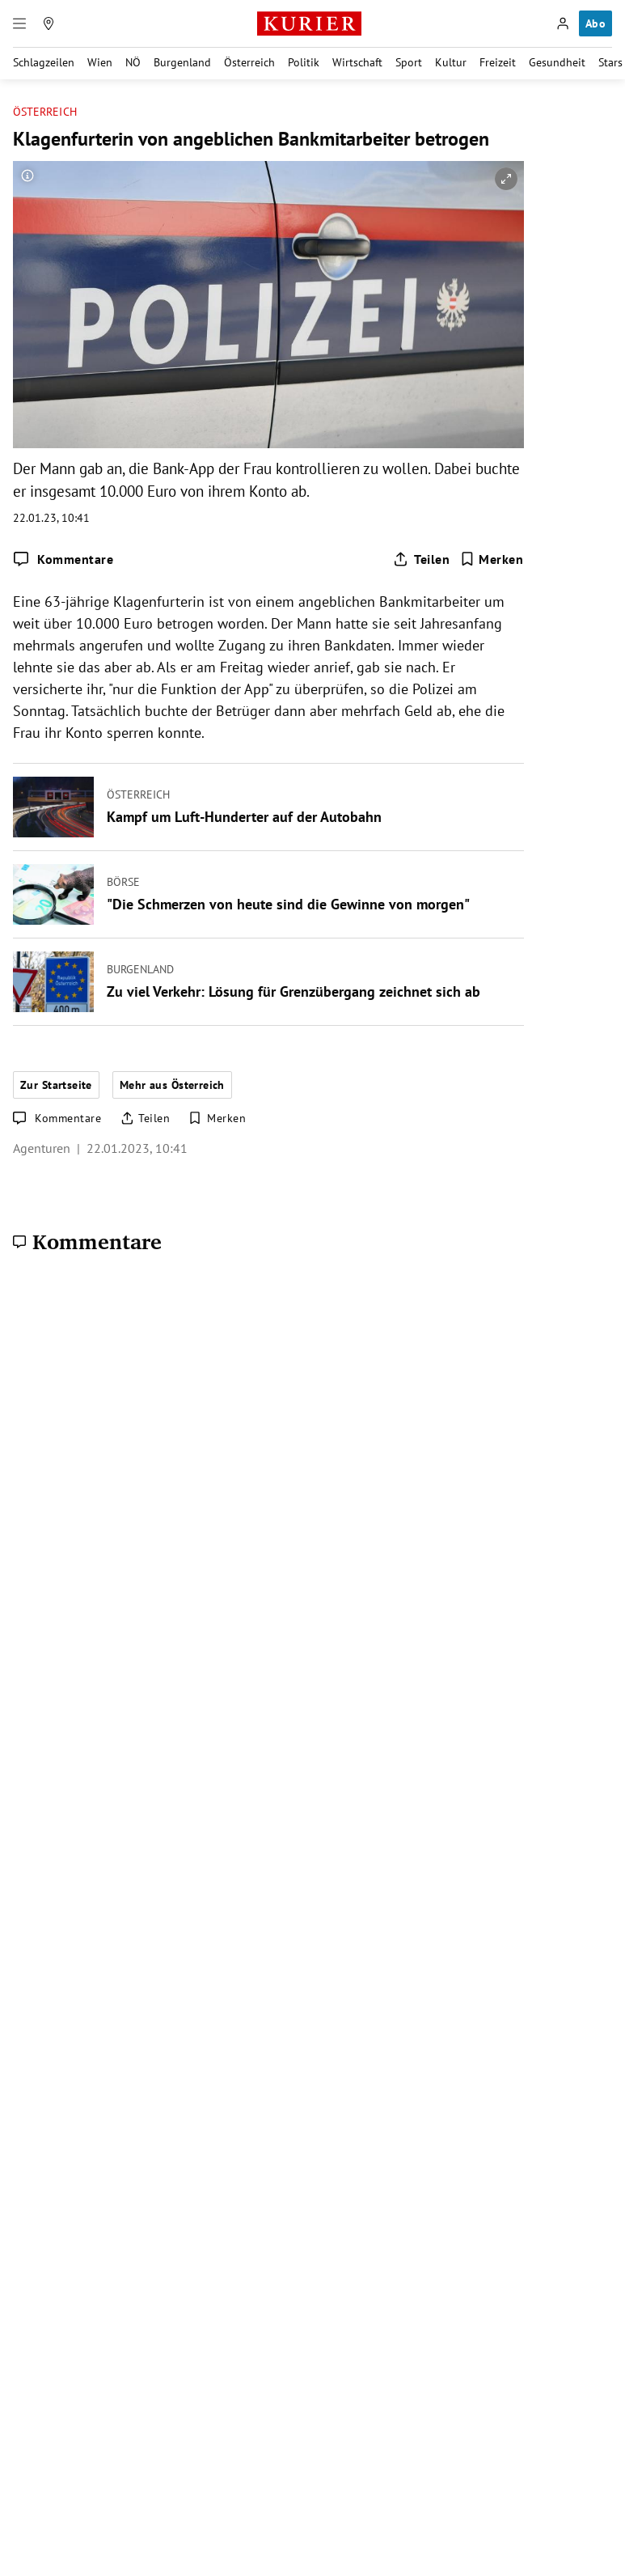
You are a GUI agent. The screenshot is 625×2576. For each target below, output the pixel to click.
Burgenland (182, 62)
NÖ (133, 62)
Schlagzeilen (43, 62)
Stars (610, 62)
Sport (408, 62)
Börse (123, 881)
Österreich (249, 62)
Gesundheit (557, 62)
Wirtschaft (357, 62)
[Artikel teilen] (421, 559)
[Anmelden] (563, 23)
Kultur (451, 62)
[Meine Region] (48, 23)
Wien (99, 62)
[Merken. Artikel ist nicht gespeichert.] (492, 559)
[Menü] (19, 23)
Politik (303, 62)
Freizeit (497, 62)
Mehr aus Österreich (172, 1085)
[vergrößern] (506, 178)
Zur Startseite (56, 1085)
